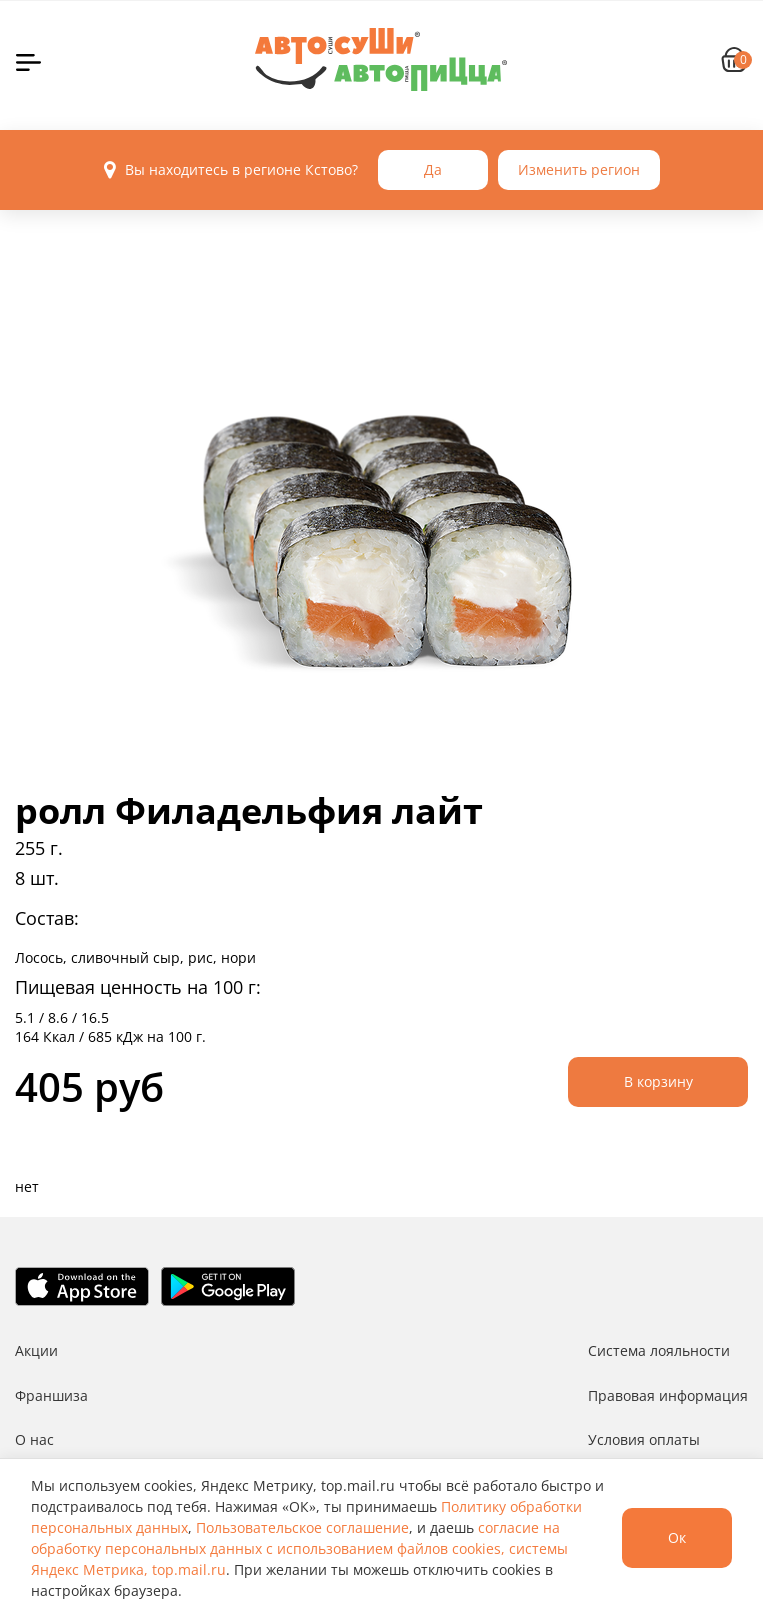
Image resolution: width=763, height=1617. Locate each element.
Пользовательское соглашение (302, 1527)
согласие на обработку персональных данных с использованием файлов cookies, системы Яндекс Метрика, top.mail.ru (299, 1548)
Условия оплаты (644, 1439)
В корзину (658, 1081)
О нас (34, 1439)
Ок (677, 1537)
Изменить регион (579, 169)
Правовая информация (668, 1395)
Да (433, 169)
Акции (36, 1350)
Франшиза (51, 1395)
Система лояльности (659, 1350)
